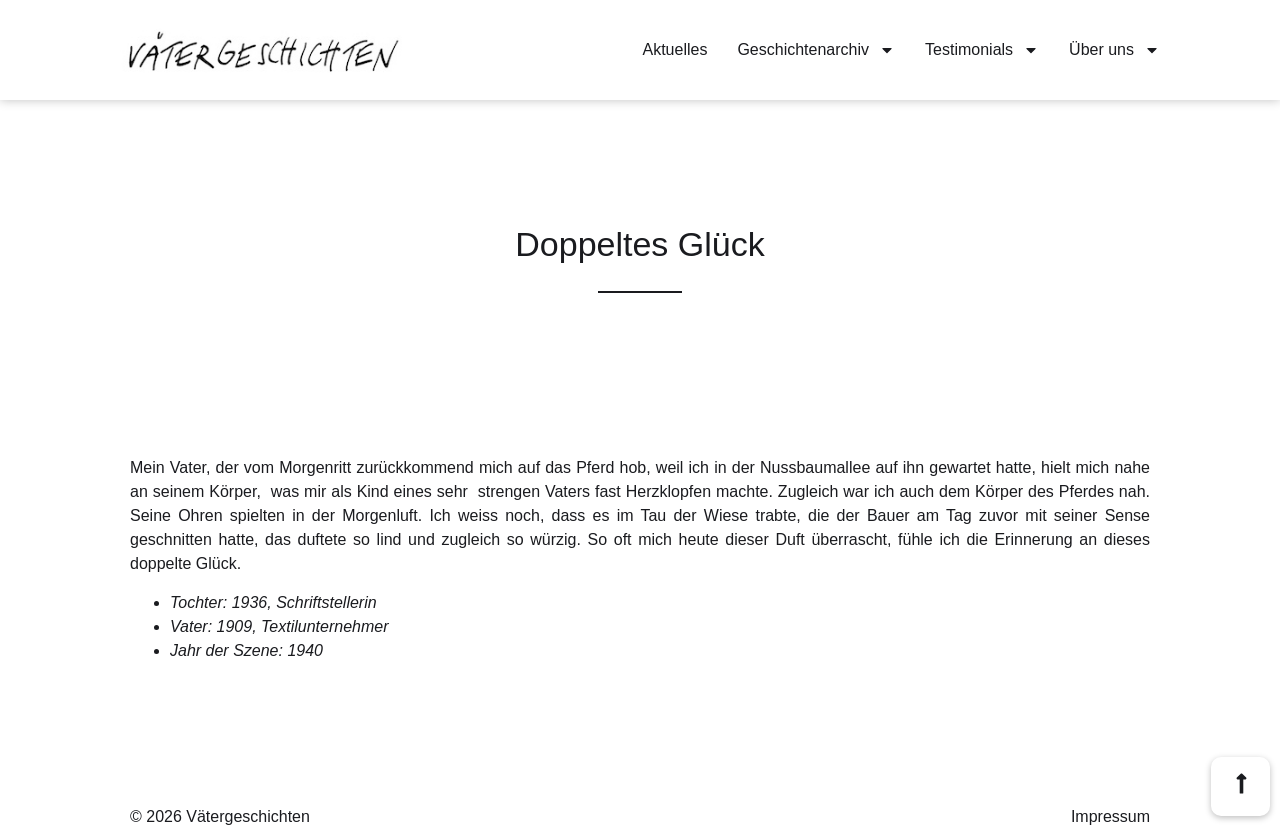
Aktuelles (675, 49)
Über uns (1114, 50)
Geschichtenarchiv (816, 50)
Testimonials (982, 50)
